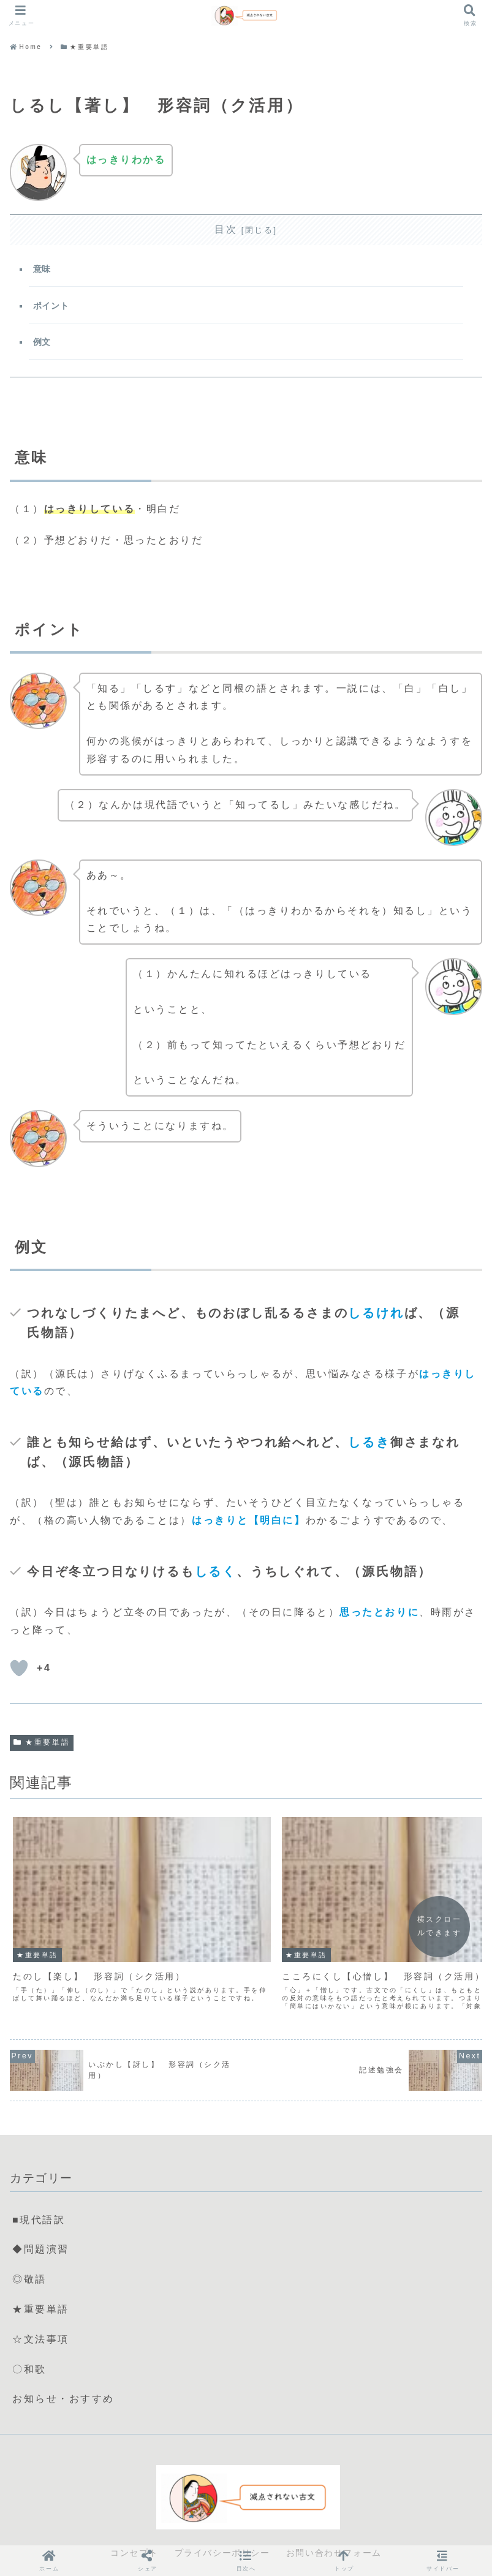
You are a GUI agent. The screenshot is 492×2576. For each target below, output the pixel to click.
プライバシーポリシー (222, 2523)
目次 (225, 229)
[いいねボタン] (19, 1672)
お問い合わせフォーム (334, 2523)
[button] (246, 2560)
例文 (42, 344)
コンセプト (134, 2523)
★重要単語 (41, 1746)
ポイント (52, 307)
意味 (42, 269)
